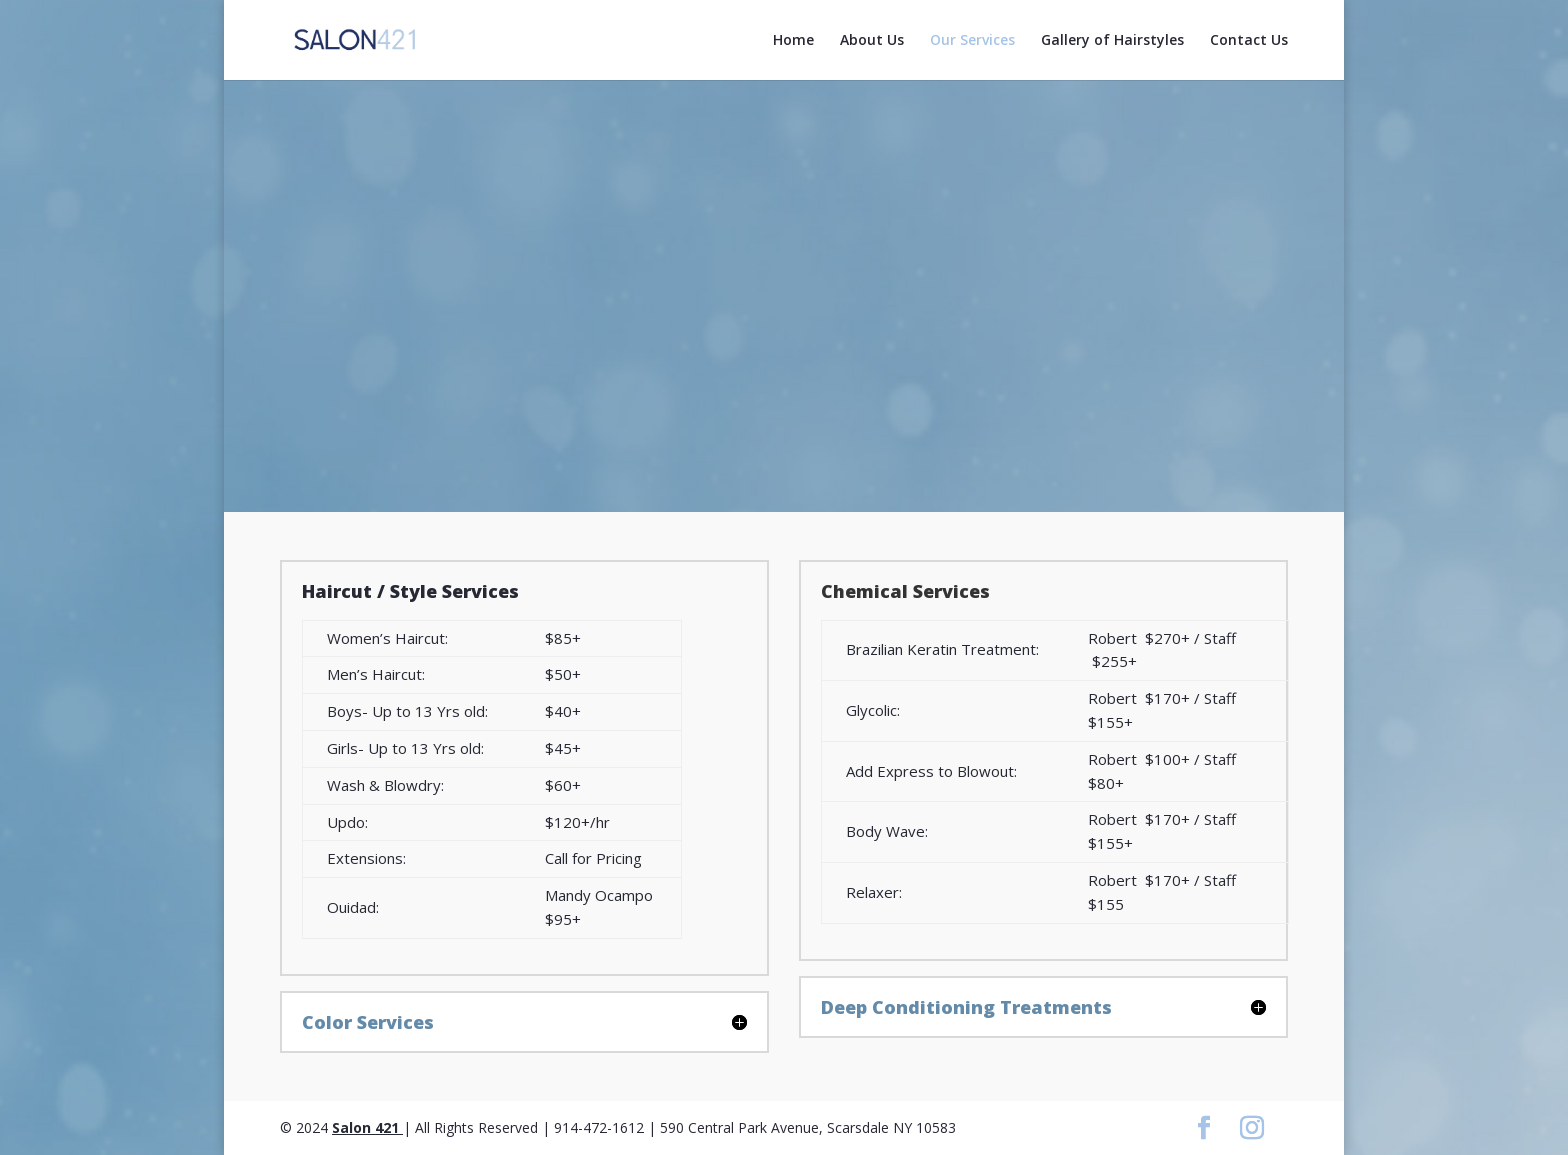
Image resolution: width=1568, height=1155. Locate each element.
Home (793, 41)
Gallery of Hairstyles (1112, 41)
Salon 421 (367, 1127)
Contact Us (1249, 41)
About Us (872, 41)
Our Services (972, 41)
